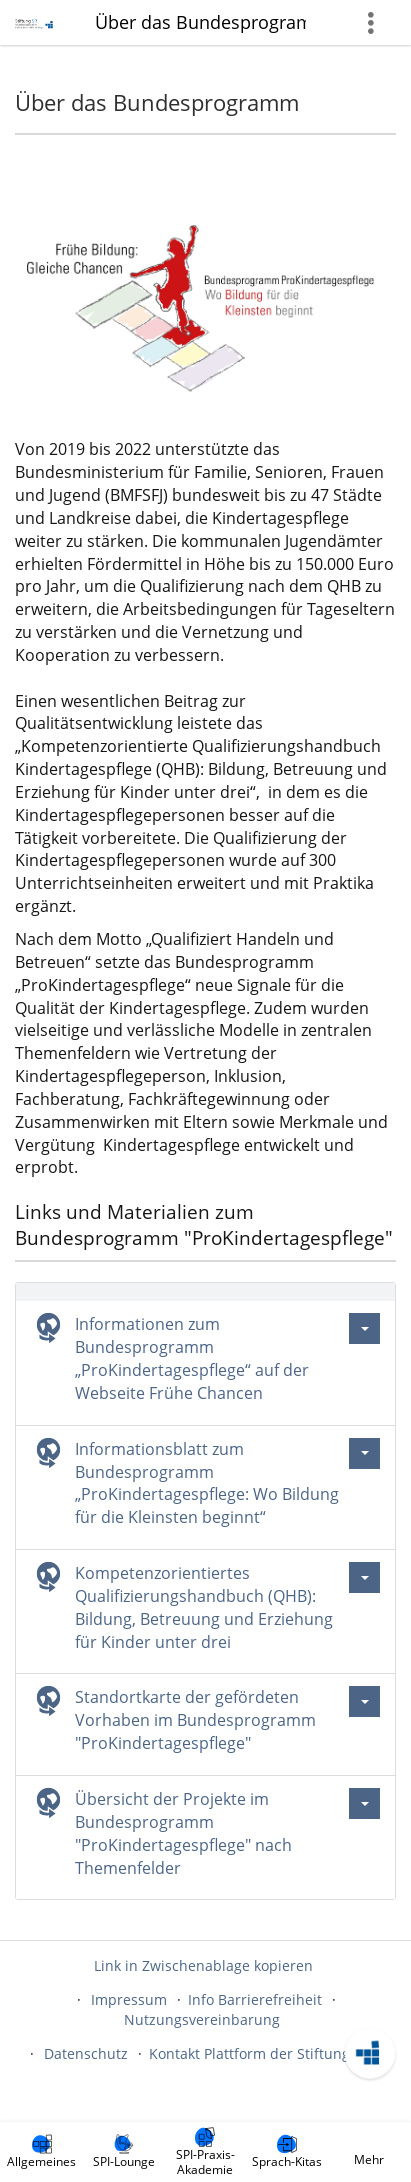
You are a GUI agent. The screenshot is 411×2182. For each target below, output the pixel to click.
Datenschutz (86, 2053)
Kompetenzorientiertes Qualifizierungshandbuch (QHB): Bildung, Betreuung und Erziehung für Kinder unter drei (204, 1607)
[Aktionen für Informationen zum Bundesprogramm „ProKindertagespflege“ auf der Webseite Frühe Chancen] (364, 1328)
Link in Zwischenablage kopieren (203, 1965)
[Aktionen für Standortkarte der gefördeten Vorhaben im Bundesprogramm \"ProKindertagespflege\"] (364, 1701)
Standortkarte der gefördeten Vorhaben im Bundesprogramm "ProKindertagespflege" (195, 1720)
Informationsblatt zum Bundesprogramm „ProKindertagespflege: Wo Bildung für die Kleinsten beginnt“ (207, 1483)
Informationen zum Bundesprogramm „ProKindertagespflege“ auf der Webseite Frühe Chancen (192, 1358)
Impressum (129, 1999)
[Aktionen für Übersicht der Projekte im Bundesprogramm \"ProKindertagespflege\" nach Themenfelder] (364, 1803)
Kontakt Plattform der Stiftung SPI (261, 2053)
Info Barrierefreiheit (255, 1999)
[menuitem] (42, 2152)
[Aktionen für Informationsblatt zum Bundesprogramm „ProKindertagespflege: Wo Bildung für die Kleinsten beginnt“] (364, 1453)
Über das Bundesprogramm (200, 22)
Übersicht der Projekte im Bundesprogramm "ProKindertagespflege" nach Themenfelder (183, 1833)
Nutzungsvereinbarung (202, 2019)
